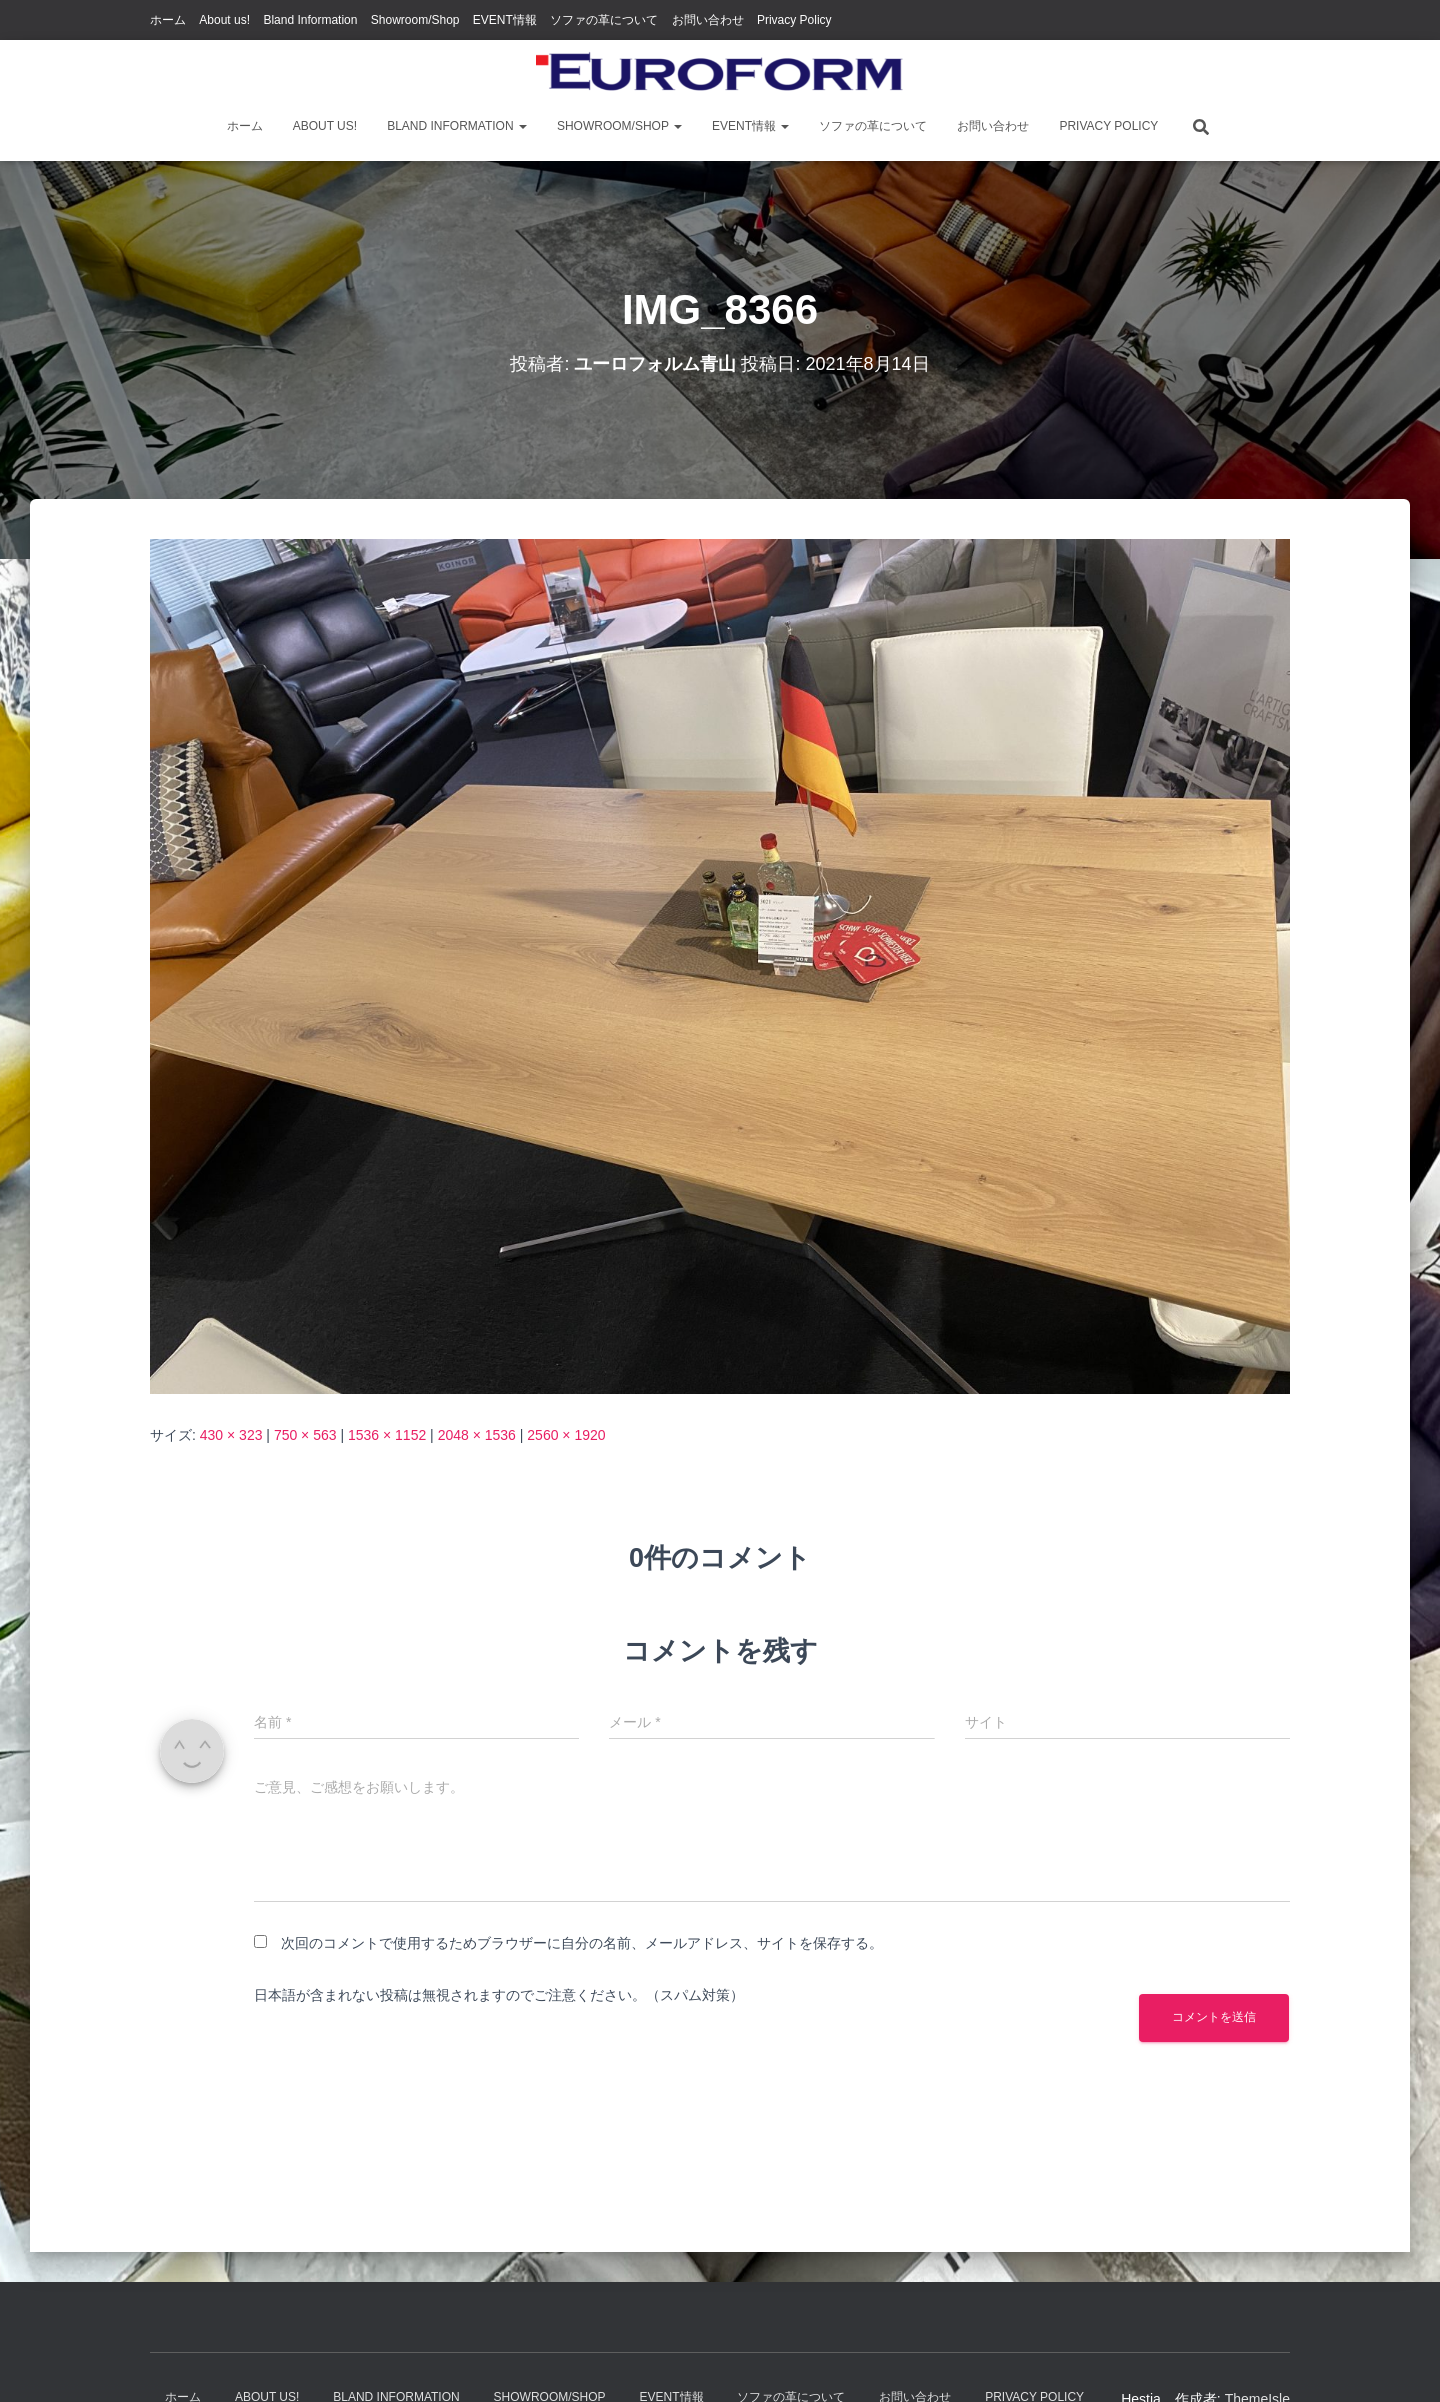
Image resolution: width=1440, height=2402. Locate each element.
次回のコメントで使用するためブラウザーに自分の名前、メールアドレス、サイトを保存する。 (582, 1943)
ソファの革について (604, 20)
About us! (224, 20)
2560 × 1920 (566, 1435)
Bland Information (310, 20)
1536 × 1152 (387, 1435)
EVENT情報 (505, 20)
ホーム (168, 20)
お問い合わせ (708, 20)
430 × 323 (231, 1435)
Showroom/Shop (415, 20)
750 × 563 (305, 1435)
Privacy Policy (794, 20)
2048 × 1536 (477, 1435)
